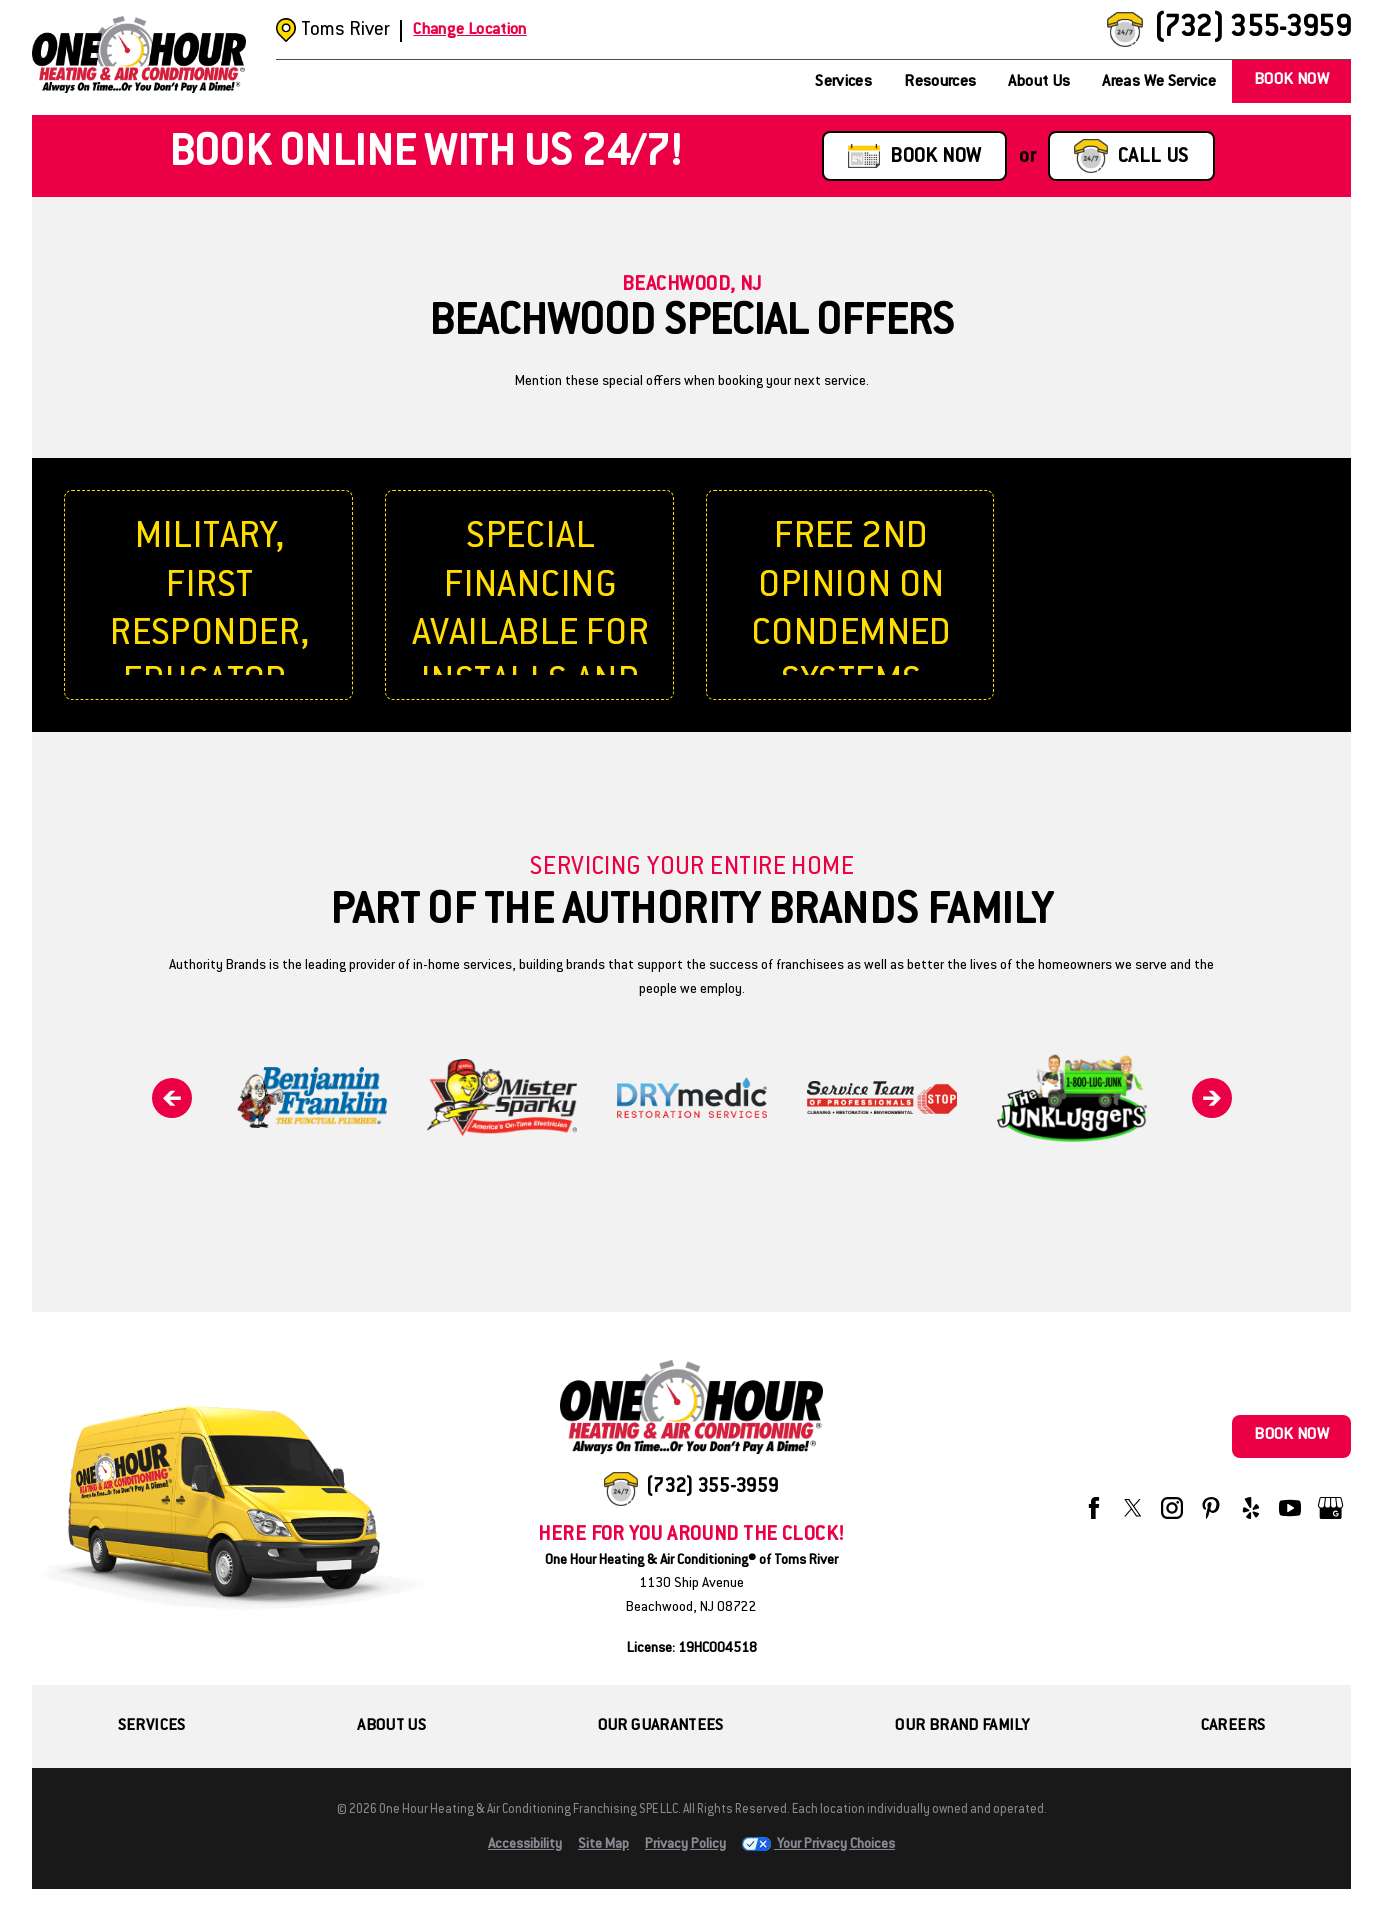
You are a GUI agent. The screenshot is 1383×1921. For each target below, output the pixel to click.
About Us (1039, 82)
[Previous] (172, 1098)
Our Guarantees (661, 1726)
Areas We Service (1159, 82)
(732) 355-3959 (1252, 29)
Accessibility (525, 1845)
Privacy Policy (685, 1845)
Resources (940, 82)
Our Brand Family (962, 1726)
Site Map (603, 1845)
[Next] (1212, 1098)
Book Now (1291, 80)
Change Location (469, 30)
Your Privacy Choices (818, 1845)
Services (843, 82)
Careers (1233, 1726)
